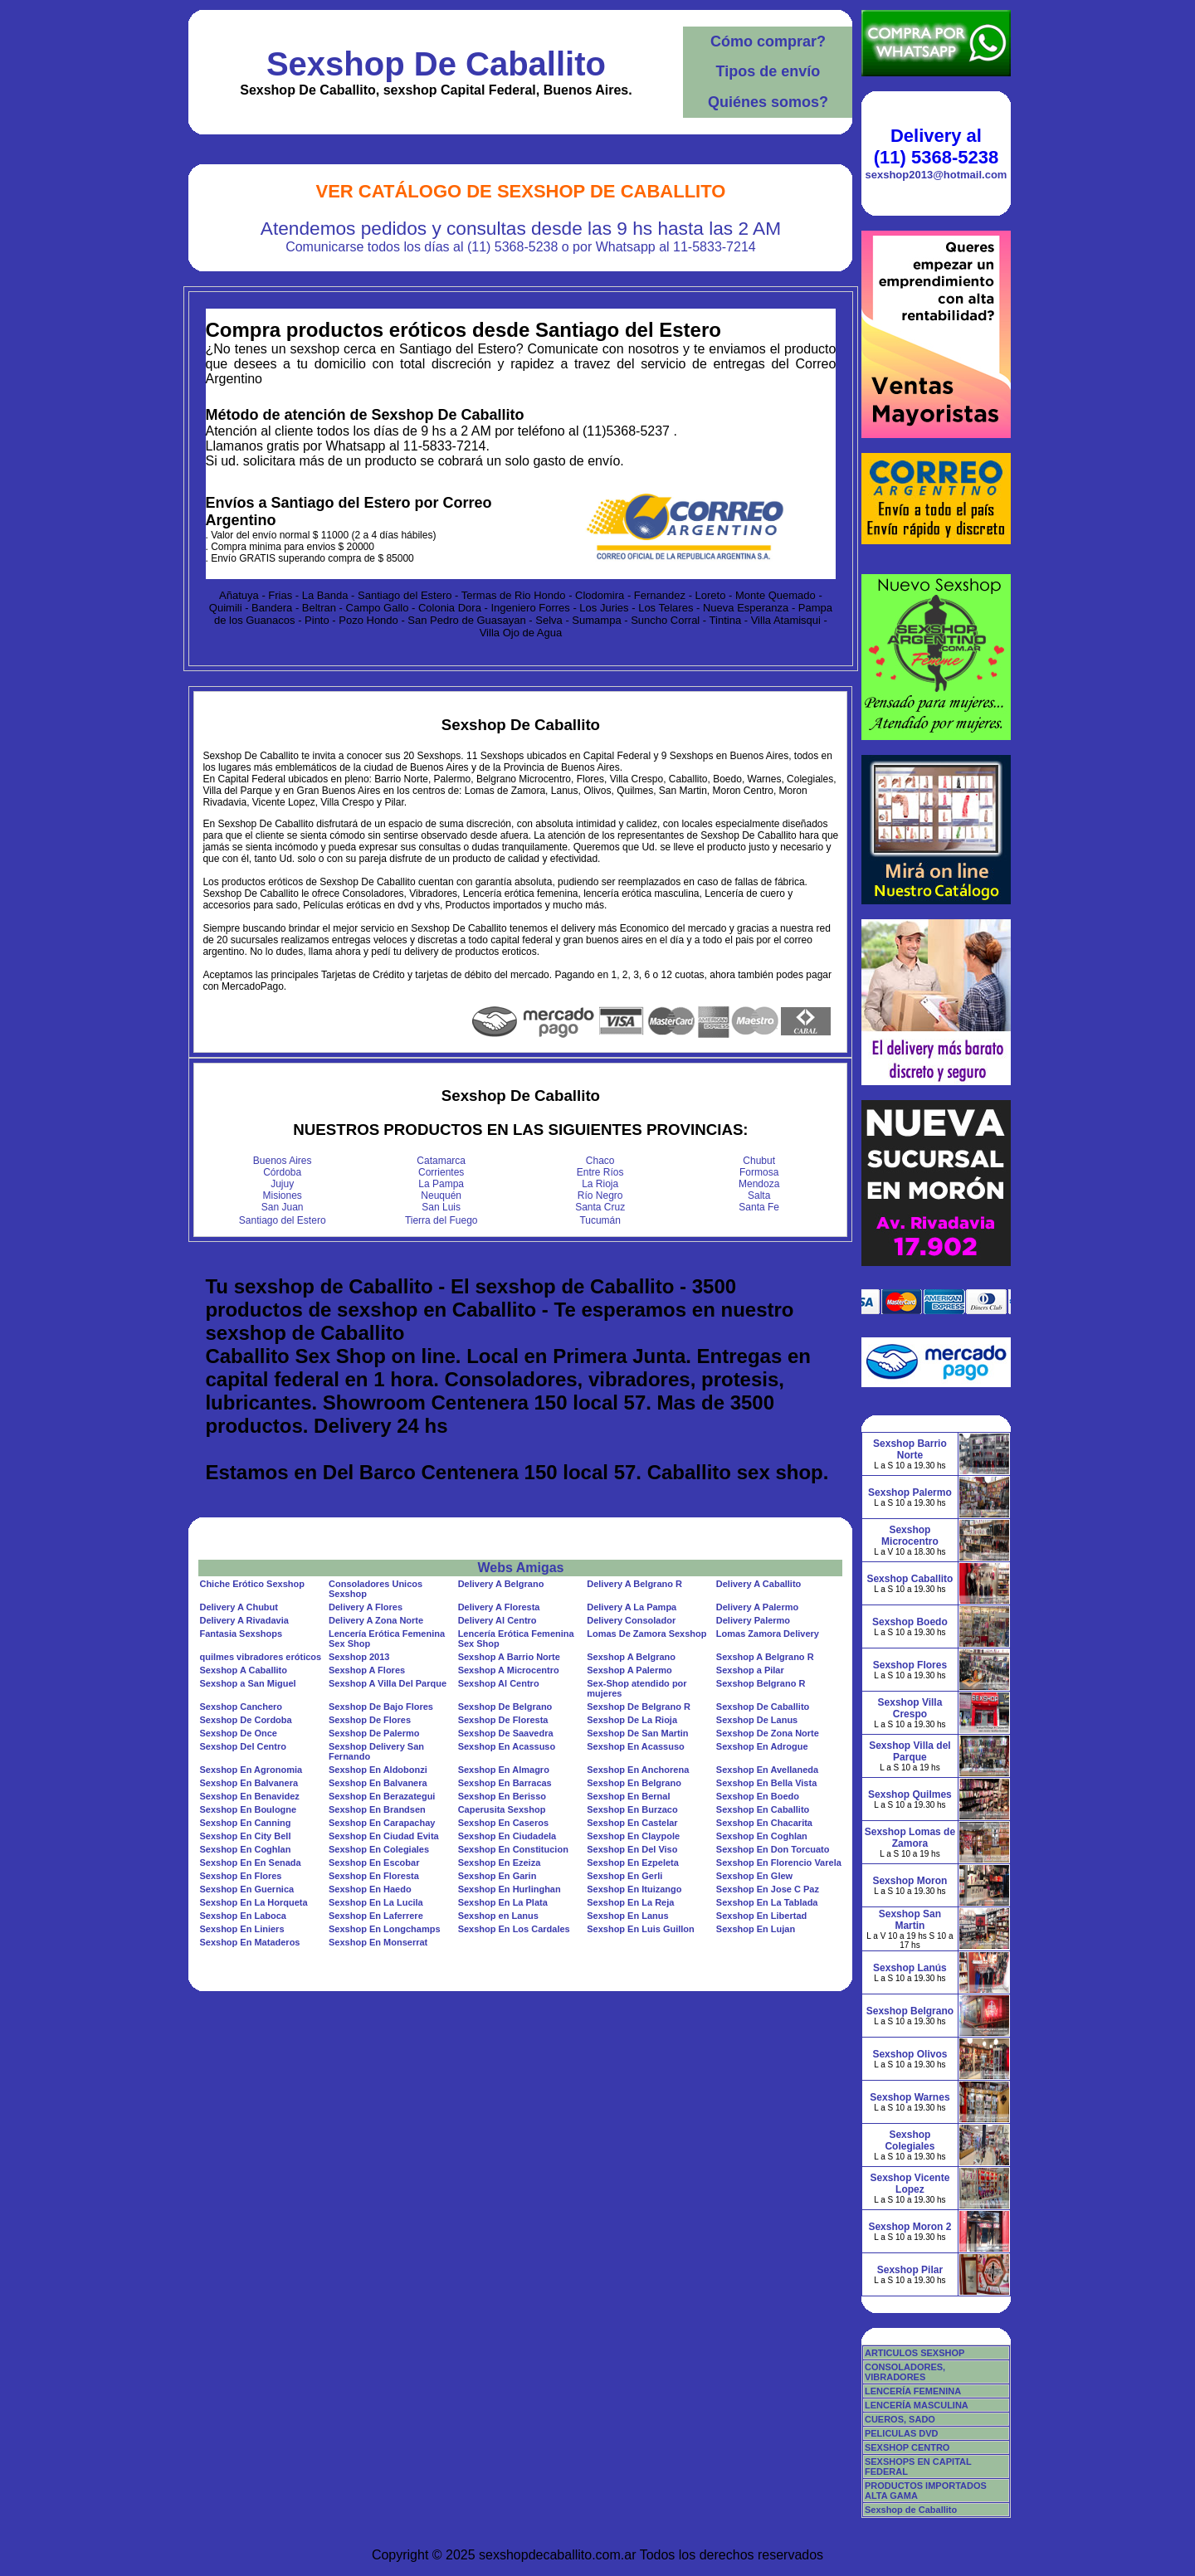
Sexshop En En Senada (249, 1862)
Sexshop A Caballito (243, 1670)
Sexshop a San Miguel (247, 1683)
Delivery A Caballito (759, 1584)
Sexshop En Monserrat (378, 1942)
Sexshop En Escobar (374, 1862)
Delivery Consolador (631, 1620)
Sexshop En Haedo (370, 1889)
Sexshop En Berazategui (382, 1796)
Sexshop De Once (238, 1733)
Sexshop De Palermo (374, 1733)
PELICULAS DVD (902, 2433)
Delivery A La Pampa (631, 1607)
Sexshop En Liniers (241, 1929)
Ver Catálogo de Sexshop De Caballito (521, 191)
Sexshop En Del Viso (632, 1849)
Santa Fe (759, 1207)
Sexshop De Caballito (436, 64)
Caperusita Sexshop (502, 1809)
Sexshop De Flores (370, 1720)
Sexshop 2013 (359, 1657)
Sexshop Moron (909, 1881)
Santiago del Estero (282, 1220)
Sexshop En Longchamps (384, 1929)
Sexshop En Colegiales (379, 1849)
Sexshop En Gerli (624, 1876)
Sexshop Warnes (909, 2097)
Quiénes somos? (768, 102)
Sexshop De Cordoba (245, 1720)
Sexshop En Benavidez (249, 1796)
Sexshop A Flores (367, 1670)
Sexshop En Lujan (755, 1929)
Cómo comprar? (768, 41)
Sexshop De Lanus (756, 1720)
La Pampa (441, 1184)
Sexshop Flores (910, 1665)
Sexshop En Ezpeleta (633, 1862)
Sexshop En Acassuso (507, 1746)
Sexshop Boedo (910, 1622)
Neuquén (441, 1195)
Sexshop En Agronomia (250, 1770)
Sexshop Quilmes (910, 1794)
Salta (759, 1195)
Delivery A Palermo (757, 1607)
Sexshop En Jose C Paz (767, 1889)
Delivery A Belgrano (501, 1584)
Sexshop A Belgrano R (765, 1657)
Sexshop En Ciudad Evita (384, 1836)
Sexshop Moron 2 (909, 2227)
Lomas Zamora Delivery (767, 1634)
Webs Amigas (520, 1568)
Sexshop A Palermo (629, 1670)
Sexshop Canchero (240, 1707)
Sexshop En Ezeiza (499, 1862)
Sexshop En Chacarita (764, 1823)
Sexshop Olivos (909, 2054)
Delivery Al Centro (497, 1620)
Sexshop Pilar (910, 2270)
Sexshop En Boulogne (247, 1809)
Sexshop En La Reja (630, 1902)
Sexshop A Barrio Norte (509, 1657)
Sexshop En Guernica (246, 1889)
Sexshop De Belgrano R (638, 1707)
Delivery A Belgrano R (634, 1584)
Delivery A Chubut (238, 1607)
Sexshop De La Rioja (632, 1720)
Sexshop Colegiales (909, 2140)
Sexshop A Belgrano (631, 1657)
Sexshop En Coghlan (761, 1836)
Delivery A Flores (365, 1607)
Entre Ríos (600, 1172)
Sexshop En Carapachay (382, 1823)
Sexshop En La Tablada (767, 1902)
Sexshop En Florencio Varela (778, 1862)
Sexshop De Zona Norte (767, 1733)
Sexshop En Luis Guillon (641, 1929)
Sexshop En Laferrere (376, 1916)
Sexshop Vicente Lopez (910, 2183)
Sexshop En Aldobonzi (378, 1770)
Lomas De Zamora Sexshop (646, 1634)
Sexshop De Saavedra (506, 1733)
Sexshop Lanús (910, 1968)
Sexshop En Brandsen (377, 1809)
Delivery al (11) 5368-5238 (936, 146)
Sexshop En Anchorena (638, 1770)
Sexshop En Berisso (502, 1796)
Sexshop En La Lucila (376, 1902)
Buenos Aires (282, 1160)
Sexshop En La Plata (503, 1902)
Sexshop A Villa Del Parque (387, 1683)
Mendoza (759, 1184)
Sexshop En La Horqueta (253, 1902)
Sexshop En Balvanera (248, 1783)
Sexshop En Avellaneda (767, 1770)
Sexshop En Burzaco (632, 1809)
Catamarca (441, 1160)
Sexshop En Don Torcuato (773, 1849)
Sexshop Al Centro (498, 1683)
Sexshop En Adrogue (762, 1746)
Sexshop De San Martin (637, 1733)
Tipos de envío (768, 71)
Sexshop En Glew (754, 1876)
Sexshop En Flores (240, 1876)
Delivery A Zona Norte (376, 1620)
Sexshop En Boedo (757, 1796)
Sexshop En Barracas (505, 1783)
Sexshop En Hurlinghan (509, 1889)
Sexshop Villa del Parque (909, 1751)
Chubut (759, 1160)
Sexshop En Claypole (633, 1836)
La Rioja (600, 1184)
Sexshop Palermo (910, 1492)
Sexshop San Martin (910, 1919)
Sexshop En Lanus (627, 1916)
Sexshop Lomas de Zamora (910, 1837)
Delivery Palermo (753, 1620)
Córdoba (282, 1172)
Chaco (600, 1160)
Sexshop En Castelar (632, 1823)
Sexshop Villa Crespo (910, 1708)
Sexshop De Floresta (503, 1720)
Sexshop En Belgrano (634, 1783)
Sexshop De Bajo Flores (381, 1707)
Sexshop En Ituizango (634, 1889)
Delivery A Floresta (499, 1607)
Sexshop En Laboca (242, 1916)
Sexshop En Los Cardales (514, 1929)
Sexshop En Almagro (503, 1770)
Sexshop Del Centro (242, 1746)
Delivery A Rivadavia (243, 1620)
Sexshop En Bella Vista (766, 1783)
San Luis (441, 1207)
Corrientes (441, 1172)
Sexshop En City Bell (244, 1836)
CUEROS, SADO (900, 2419)
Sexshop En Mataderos (249, 1942)
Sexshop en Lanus (498, 1916)
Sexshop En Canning (244, 1823)
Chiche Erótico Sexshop (252, 1584)
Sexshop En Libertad (761, 1916)
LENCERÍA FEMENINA (913, 2391)
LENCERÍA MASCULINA (916, 2405)
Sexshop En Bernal (628, 1796)
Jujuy (282, 1184)
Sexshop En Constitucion (513, 1849)
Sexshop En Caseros (503, 1823)
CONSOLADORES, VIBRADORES (905, 2372)
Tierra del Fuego (441, 1220)
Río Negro (600, 1195)
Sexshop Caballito (909, 1579)
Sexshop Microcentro (910, 1535)
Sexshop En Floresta (374, 1876)
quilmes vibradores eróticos (260, 1657)
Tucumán (600, 1220)
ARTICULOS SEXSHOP (914, 2353)
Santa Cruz (600, 1207)
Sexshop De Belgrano (505, 1707)
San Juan (282, 1207)
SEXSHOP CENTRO (907, 2447)
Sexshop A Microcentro (508, 1670)
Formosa (758, 1172)
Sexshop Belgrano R (761, 1683)
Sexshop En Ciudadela (507, 1836)
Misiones (282, 1195)
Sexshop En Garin (497, 1876)
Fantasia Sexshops (240, 1634)
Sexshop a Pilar (750, 1670)
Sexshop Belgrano (910, 2011)
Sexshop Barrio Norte (910, 1449)
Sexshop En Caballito (762, 1809)
